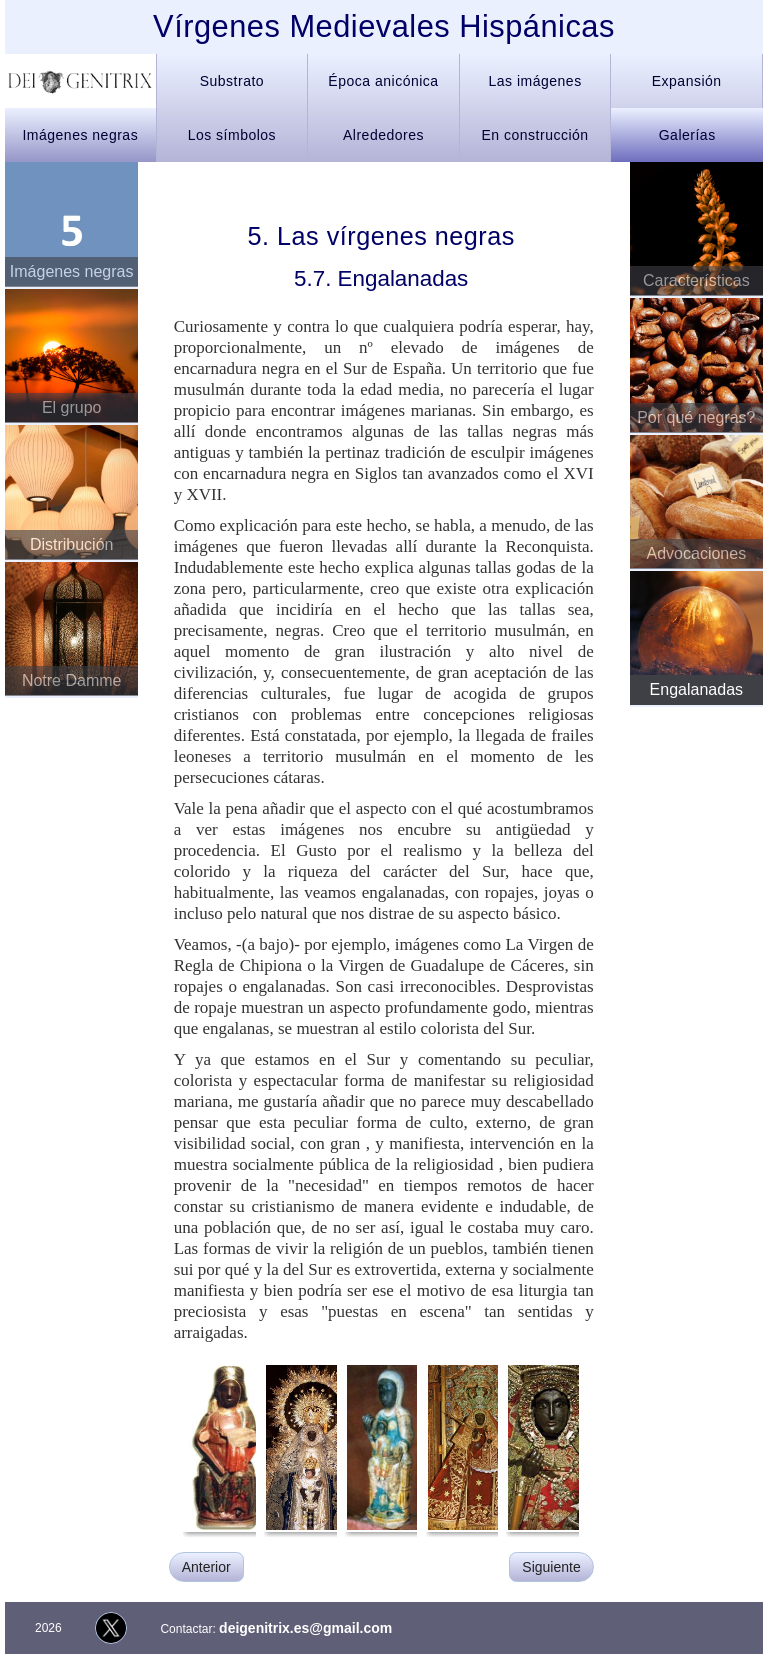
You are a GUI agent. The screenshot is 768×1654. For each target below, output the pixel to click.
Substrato (232, 81)
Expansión (687, 81)
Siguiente (551, 1567)
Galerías (687, 135)
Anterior (206, 1567)
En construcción (535, 135)
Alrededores (383, 135)
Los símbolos (232, 135)
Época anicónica (383, 81)
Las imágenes (534, 81)
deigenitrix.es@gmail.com (305, 1628)
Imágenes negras (80, 135)
